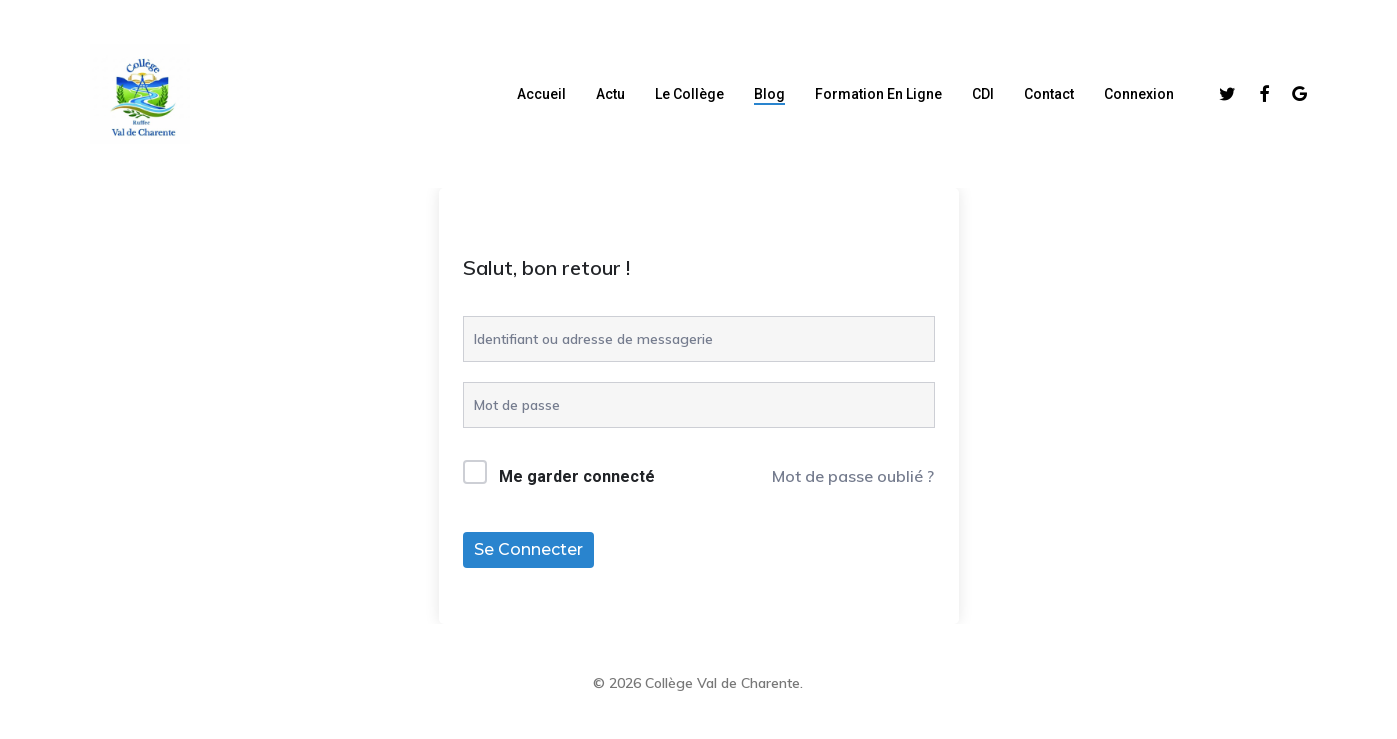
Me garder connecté (577, 476)
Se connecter (528, 549)
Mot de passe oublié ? (853, 476)
